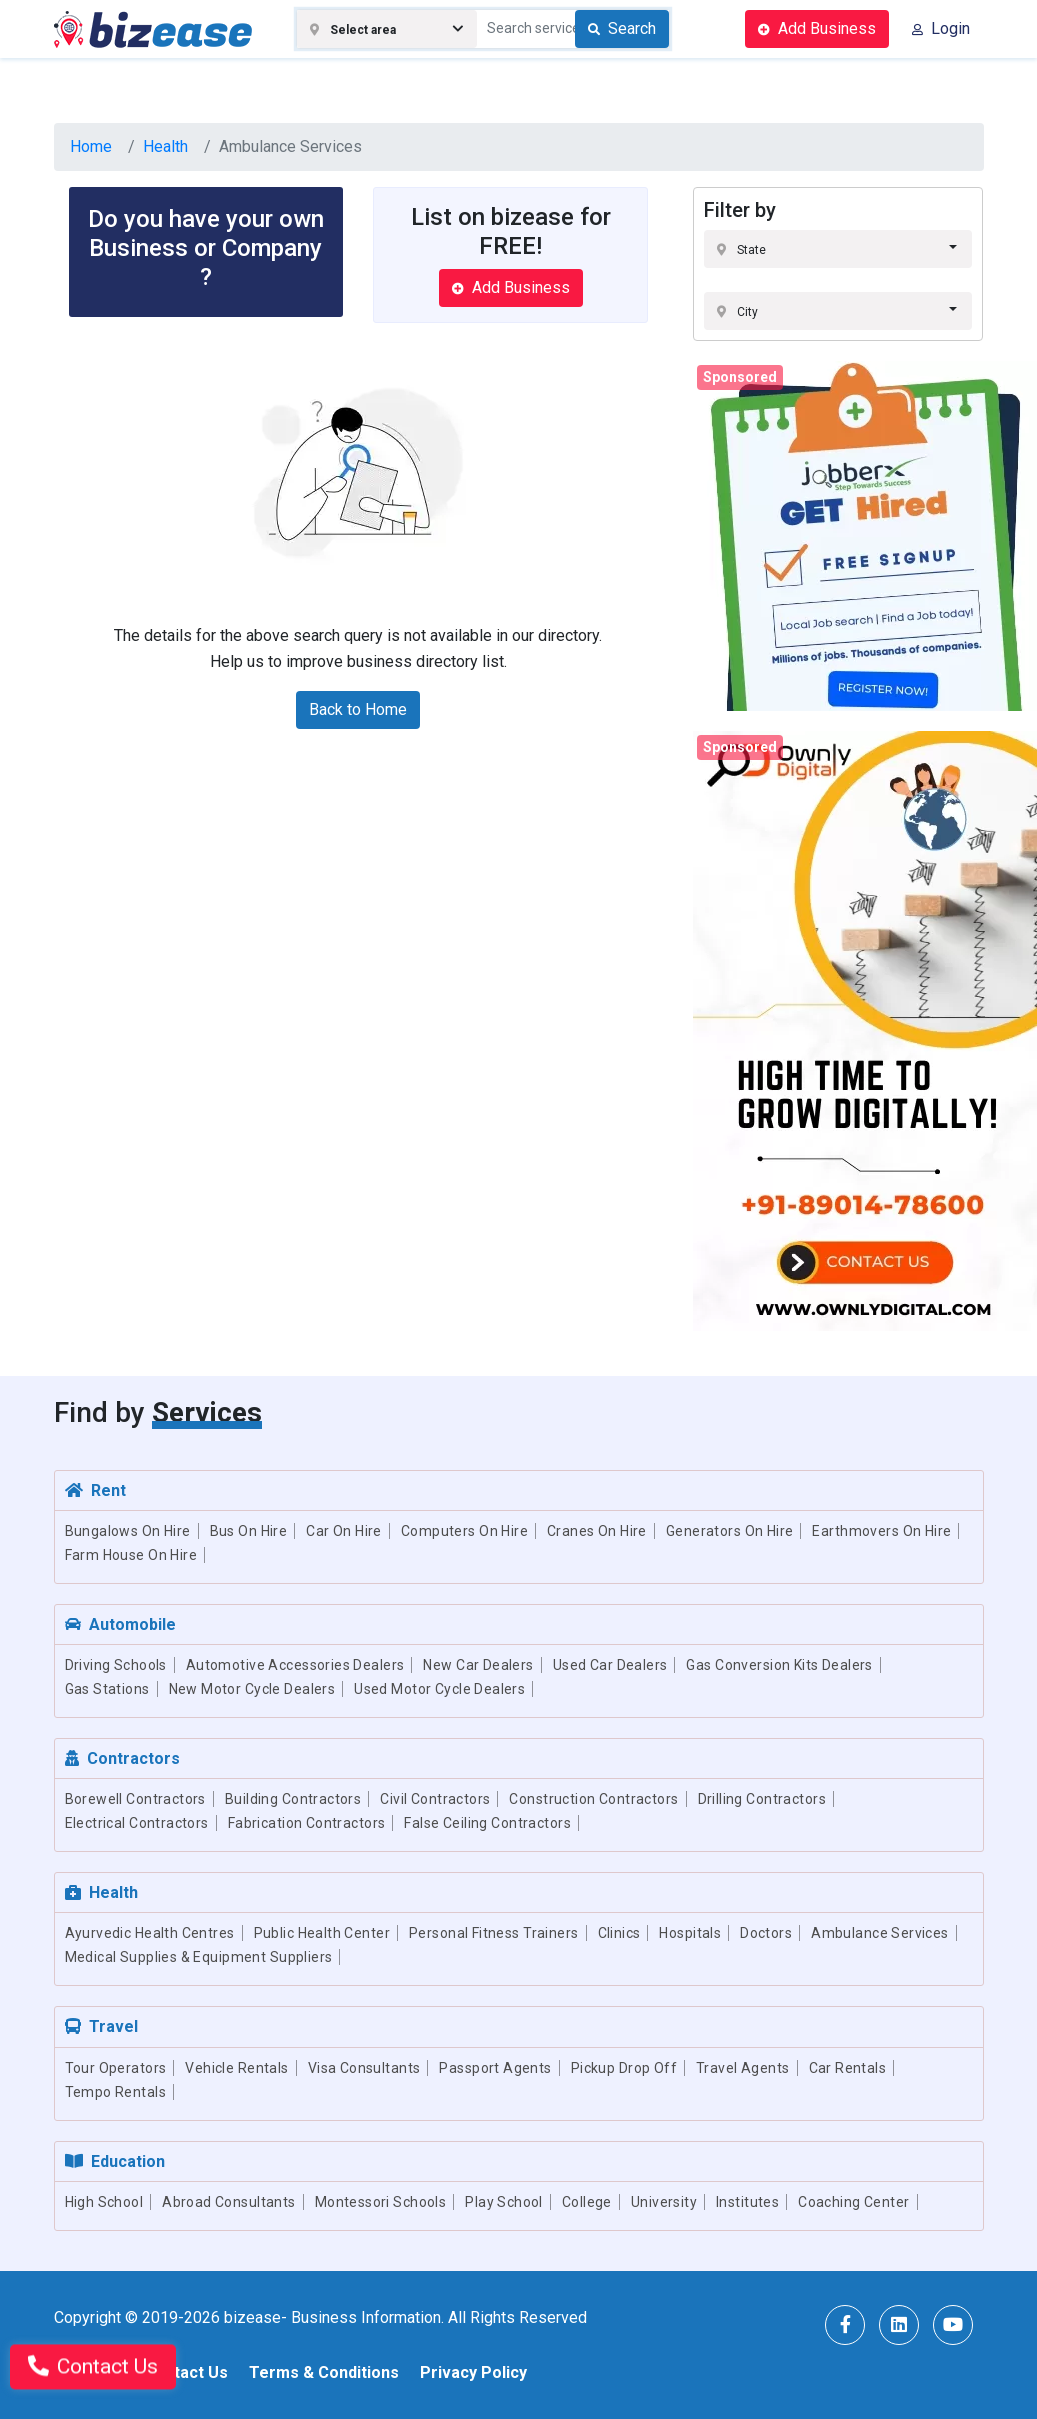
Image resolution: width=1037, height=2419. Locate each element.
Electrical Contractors (137, 1823)
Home (91, 146)
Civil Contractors (435, 1799)
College (587, 2202)
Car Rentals (848, 2068)
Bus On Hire (249, 1531)
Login (941, 28)
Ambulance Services (880, 1933)
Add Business (817, 28)
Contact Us (186, 2372)
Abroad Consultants (229, 2202)
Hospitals (690, 1933)
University (664, 2202)
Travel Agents (742, 2068)
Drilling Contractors (762, 1799)
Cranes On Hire (597, 1531)
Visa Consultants (364, 2068)
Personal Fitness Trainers (494, 1933)
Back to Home (358, 709)
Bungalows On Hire (128, 1531)
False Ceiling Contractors (487, 1823)
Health (165, 146)
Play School (504, 2202)
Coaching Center (853, 2202)
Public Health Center (322, 1933)
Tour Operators (116, 2068)
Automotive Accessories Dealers (295, 1665)
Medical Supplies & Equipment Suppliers (199, 1957)
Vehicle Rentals (236, 2068)
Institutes (747, 2202)
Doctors (766, 1933)
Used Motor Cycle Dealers (439, 1689)
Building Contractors (293, 1799)
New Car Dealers (478, 1665)
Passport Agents (495, 2068)
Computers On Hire (464, 1531)
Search (622, 28)
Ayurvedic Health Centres (150, 1933)
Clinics (619, 1933)
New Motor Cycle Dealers (252, 1689)
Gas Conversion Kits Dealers (779, 1665)
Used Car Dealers (610, 1665)
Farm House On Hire (131, 1555)
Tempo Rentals (115, 2092)
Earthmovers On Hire (881, 1531)
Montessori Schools (381, 2202)
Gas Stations (107, 1689)
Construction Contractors (593, 1799)
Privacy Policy (473, 2372)
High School (104, 2202)
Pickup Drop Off (624, 2068)
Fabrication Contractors (307, 1823)
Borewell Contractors (135, 1799)
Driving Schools (116, 1665)
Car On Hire (344, 1531)
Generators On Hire (730, 1531)
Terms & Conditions (324, 2372)
